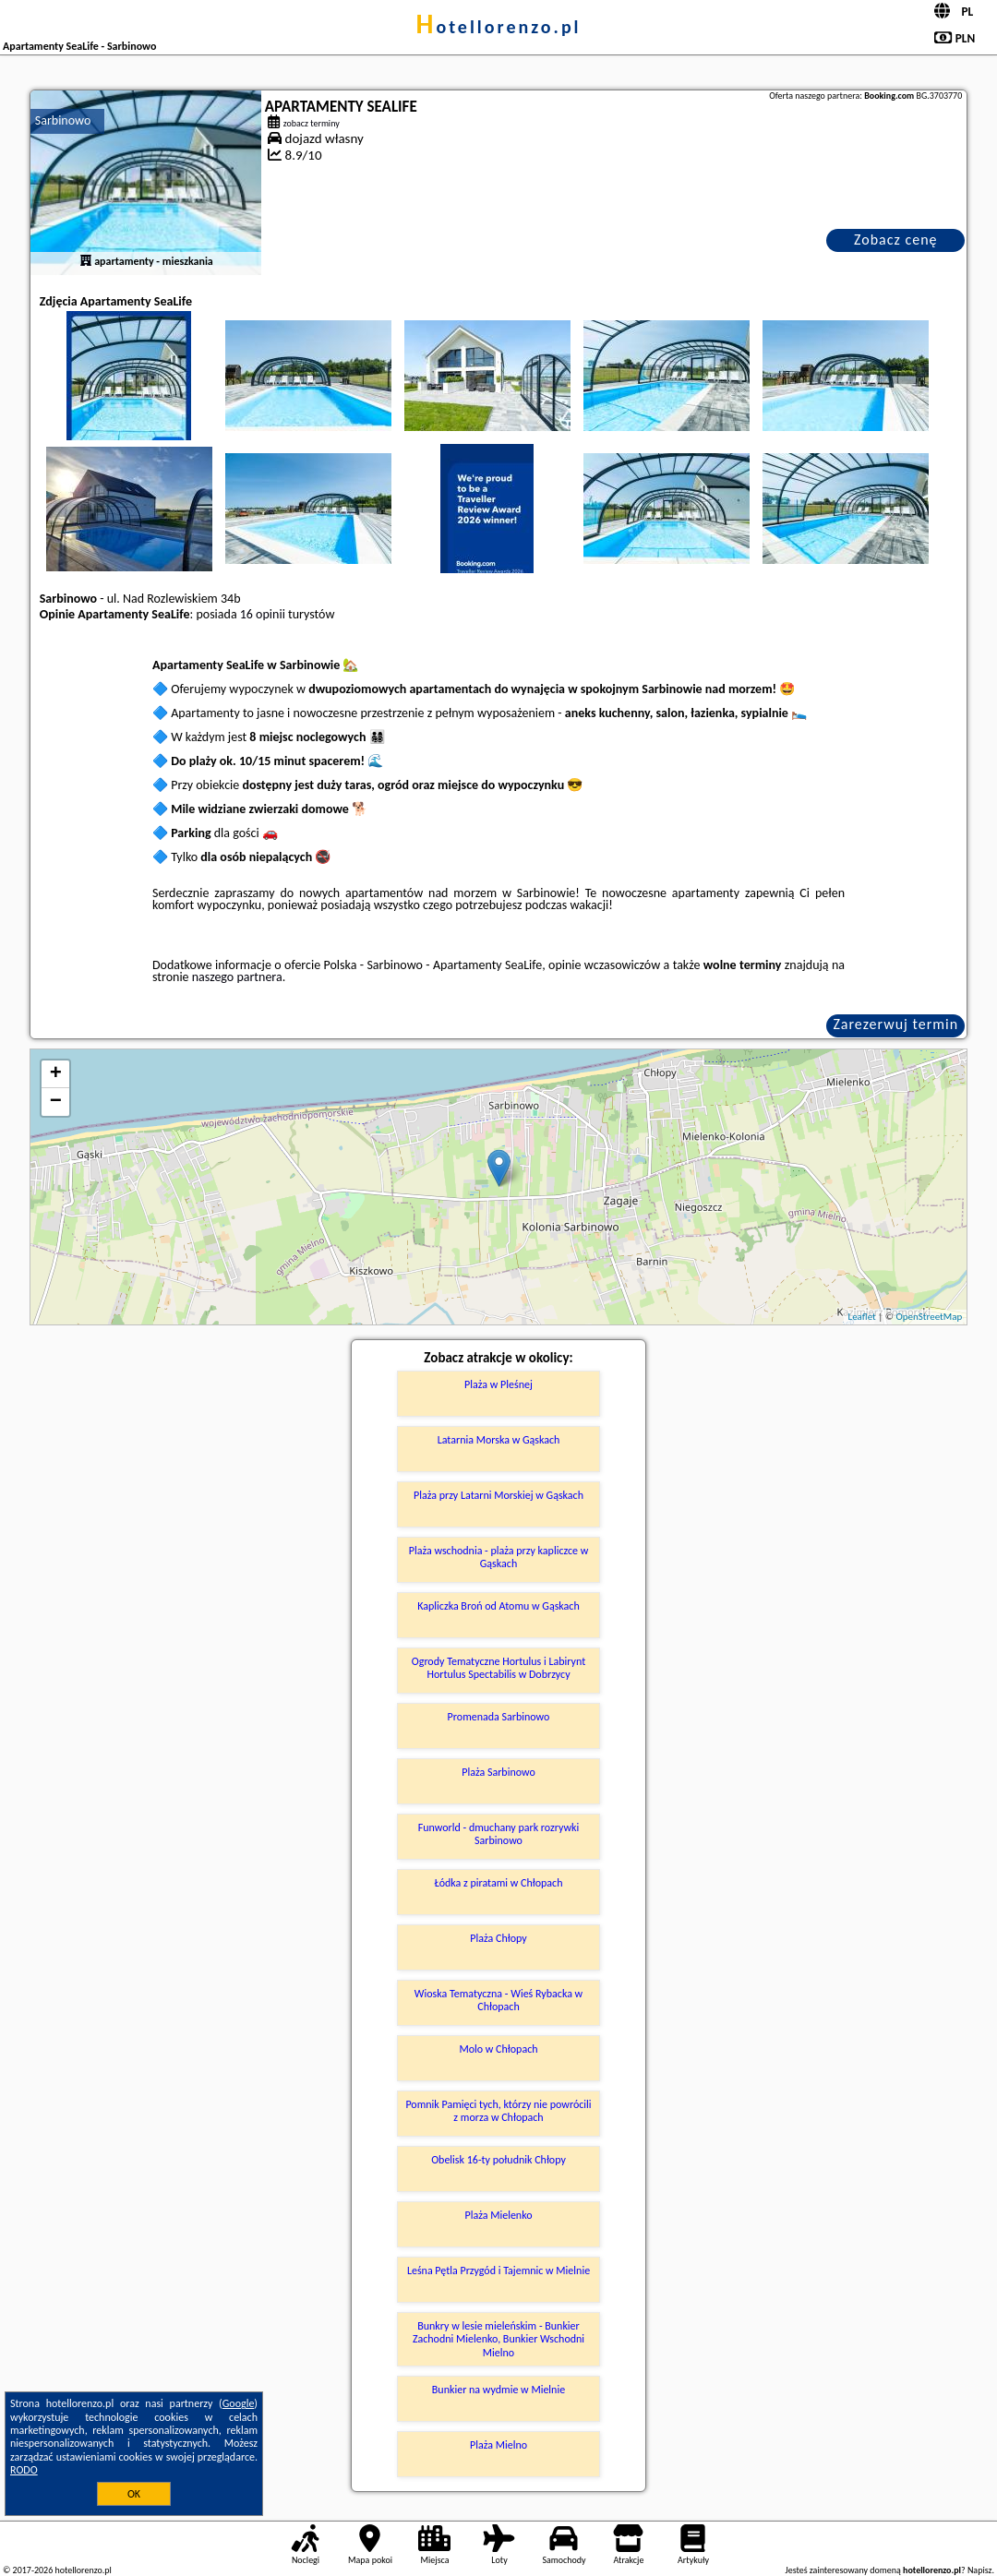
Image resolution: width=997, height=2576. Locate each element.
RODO (24, 2469)
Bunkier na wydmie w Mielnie (498, 2389)
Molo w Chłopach (498, 2049)
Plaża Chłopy (498, 1938)
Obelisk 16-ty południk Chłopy (498, 2159)
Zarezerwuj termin (895, 1024)
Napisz (979, 2570)
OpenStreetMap (928, 1317)
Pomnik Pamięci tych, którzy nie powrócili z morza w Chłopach (498, 2111)
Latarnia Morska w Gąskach (499, 1439)
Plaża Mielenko (498, 2215)
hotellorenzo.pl (498, 27)
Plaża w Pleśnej (498, 1384)
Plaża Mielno (498, 2444)
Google (238, 2403)
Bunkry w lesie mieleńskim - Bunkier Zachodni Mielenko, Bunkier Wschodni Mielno (498, 2339)
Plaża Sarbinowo (498, 1772)
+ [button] (56, 1074)
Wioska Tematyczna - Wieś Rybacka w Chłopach (498, 2000)
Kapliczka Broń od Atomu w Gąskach (498, 1606)
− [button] (56, 1102)
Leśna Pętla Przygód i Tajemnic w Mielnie (498, 2270)
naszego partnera (237, 977)
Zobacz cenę (896, 239)
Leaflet (862, 1317)
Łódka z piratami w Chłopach (499, 1882)
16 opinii (262, 614)
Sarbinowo (63, 120)
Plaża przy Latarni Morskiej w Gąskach (498, 1495)
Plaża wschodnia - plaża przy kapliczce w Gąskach (499, 1557)
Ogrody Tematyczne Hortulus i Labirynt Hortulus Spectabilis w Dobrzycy (498, 1668)
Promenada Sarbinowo (499, 1716)
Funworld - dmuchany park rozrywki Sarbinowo (499, 1834)
